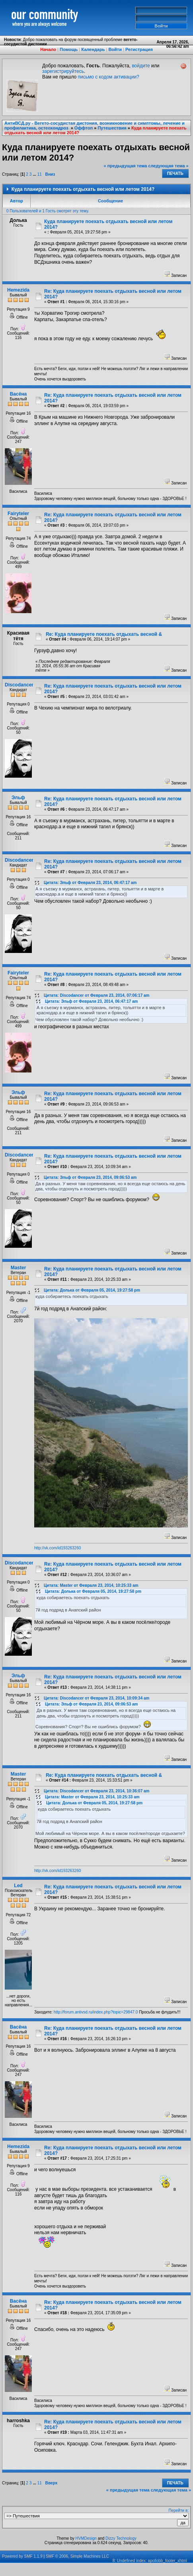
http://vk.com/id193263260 (57, 1548)
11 (39, 174)
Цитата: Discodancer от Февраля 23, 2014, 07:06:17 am (96, 995)
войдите (141, 66)
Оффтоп (83, 127)
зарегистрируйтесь (63, 71)
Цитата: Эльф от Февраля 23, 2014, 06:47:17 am (90, 882)
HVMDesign (86, 2538)
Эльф (18, 797)
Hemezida (18, 290)
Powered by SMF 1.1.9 (22, 2556)
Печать (175, 173)
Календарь (93, 49)
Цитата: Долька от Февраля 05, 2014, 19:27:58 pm (92, 1290)
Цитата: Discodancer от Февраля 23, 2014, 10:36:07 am (96, 1791)
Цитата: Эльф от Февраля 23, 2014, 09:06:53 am (90, 1177)
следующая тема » (168, 165)
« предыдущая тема (125, 165)
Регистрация (139, 49)
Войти (115, 49)
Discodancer (19, 685)
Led (18, 1885)
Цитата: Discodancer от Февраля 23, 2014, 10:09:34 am (96, 1698)
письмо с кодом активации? (108, 77)
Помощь (69, 49)
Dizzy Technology (120, 2538)
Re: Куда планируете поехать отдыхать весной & (104, 634)
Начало (48, 49)
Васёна (18, 394)
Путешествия (111, 127)
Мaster (18, 1267)
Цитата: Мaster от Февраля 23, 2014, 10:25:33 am (91, 1585)
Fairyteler (18, 513)
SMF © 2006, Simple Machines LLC (77, 2556)
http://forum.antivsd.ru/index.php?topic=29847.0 (96, 2012)
